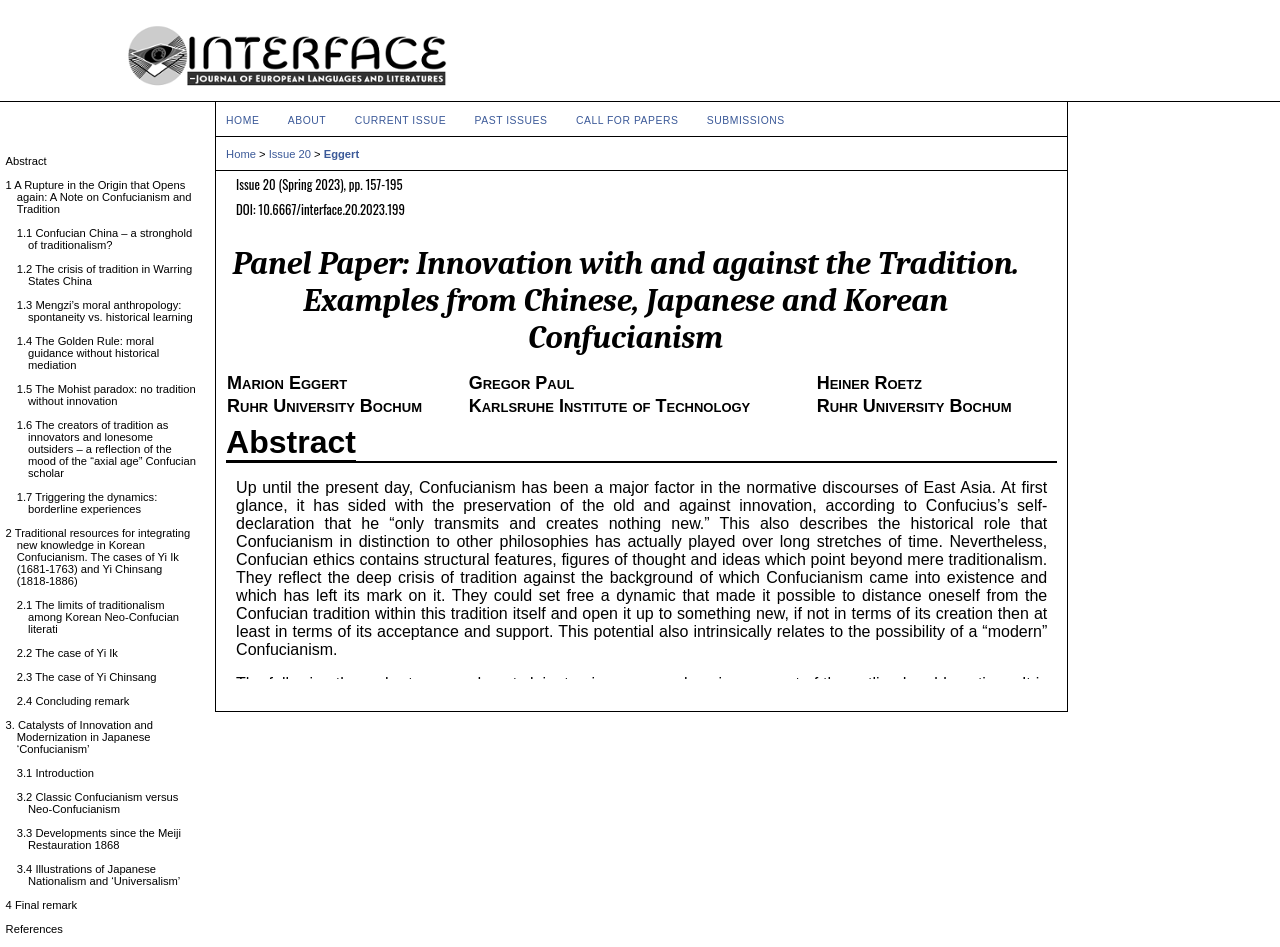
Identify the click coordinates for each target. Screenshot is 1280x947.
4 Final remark (47, 905)
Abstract (291, 442)
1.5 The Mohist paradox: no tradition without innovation (112, 395)
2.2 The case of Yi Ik (73, 653)
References (40, 929)
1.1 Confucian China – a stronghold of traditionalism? (110, 239)
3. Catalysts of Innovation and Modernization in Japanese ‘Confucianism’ (85, 737)
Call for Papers (627, 120)
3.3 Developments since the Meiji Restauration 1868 (104, 839)
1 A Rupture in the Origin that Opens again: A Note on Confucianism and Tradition (104, 197)
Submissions (746, 120)
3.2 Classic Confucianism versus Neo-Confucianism (103, 803)
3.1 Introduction (61, 773)
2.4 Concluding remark (78, 701)
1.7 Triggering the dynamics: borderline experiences (92, 503)
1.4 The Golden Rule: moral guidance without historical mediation (93, 353)
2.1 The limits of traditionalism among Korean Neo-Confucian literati (103, 617)
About (307, 120)
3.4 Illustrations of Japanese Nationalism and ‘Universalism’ (104, 875)
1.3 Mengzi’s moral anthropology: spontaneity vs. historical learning (110, 311)
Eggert (341, 154)
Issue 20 (290, 154)
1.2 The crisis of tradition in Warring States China (110, 275)
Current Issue (400, 120)
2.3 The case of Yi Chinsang (92, 677)
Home (242, 120)
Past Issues (511, 120)
